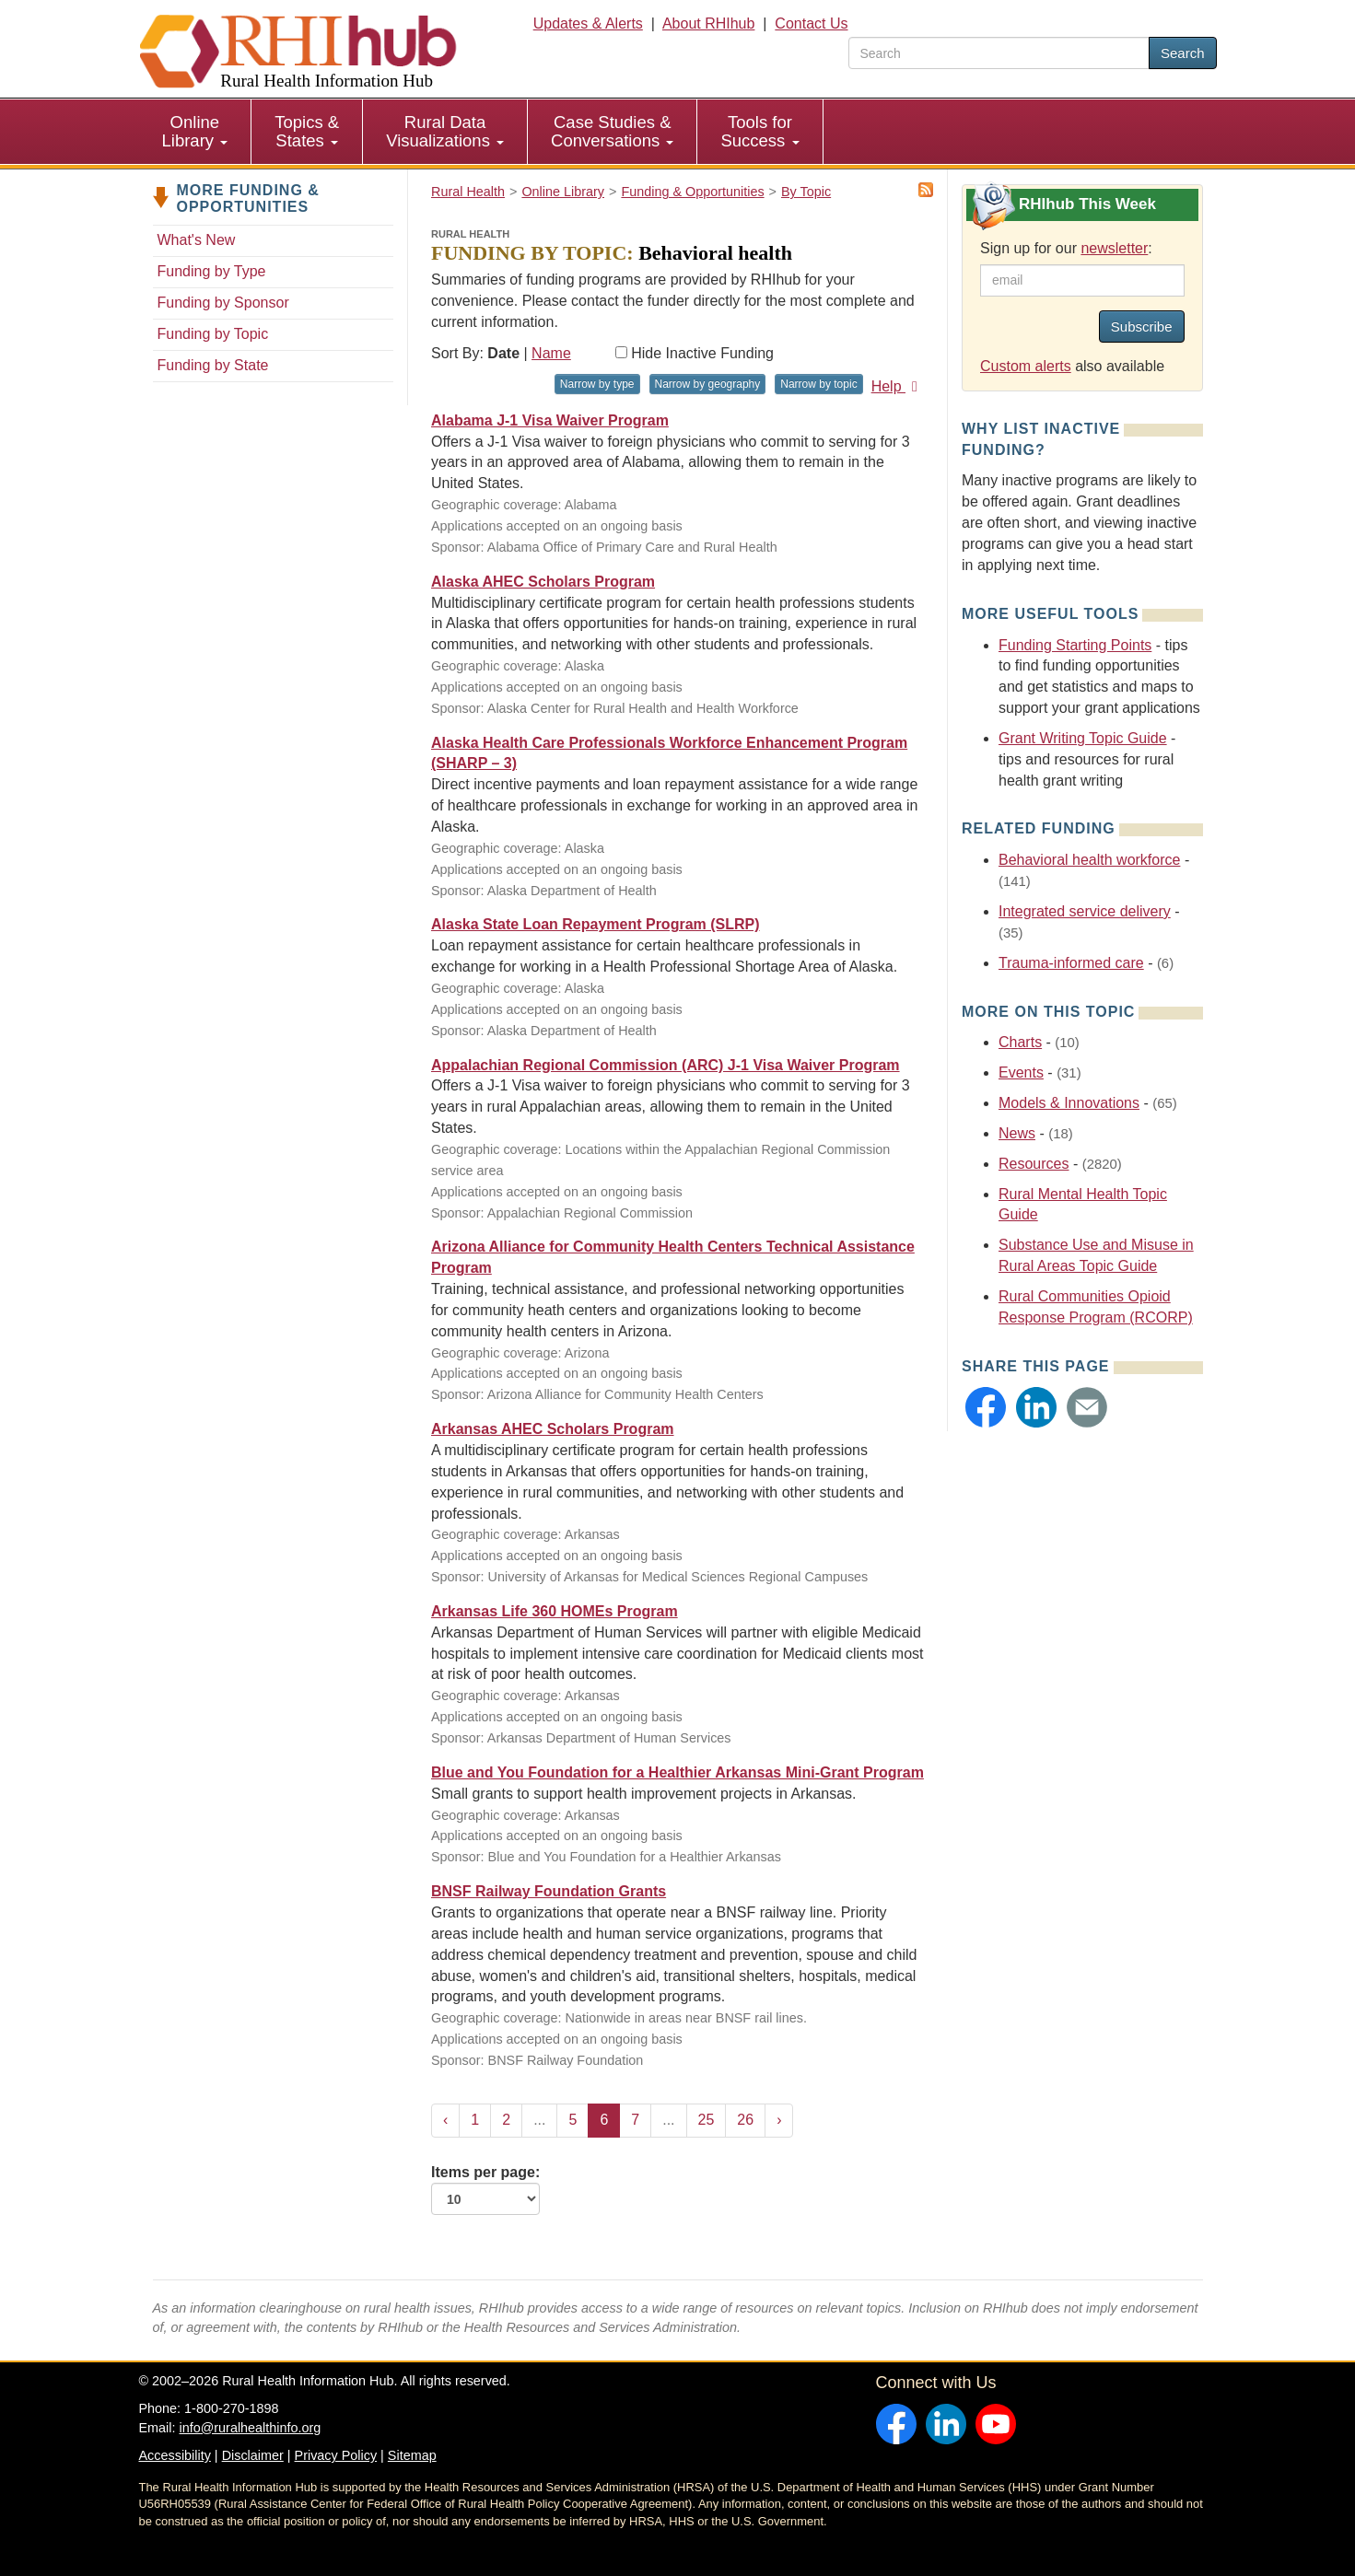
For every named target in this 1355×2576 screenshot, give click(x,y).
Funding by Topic (213, 334)
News (1017, 1133)
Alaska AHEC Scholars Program (543, 581)
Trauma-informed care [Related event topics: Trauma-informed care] (1071, 963)
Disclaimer (253, 2455)
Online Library (195, 131)
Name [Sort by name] (551, 353)
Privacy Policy (336, 2455)
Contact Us (811, 23)
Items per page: (485, 2190)
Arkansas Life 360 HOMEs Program (554, 1611)
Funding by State (213, 365)
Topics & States (307, 131)
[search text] (999, 53)
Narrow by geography (708, 384)
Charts (1020, 1042)
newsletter (1114, 248)
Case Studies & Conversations (612, 131)
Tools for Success (759, 131)
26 (745, 2119)
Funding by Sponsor (223, 302)
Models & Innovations (1069, 1103)
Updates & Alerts (588, 23)
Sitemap (412, 2455)
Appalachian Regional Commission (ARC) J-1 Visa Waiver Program (665, 1065)
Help (897, 386)
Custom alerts (1025, 366)
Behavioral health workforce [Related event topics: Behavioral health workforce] (1089, 860)
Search (1183, 53)
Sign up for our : (1066, 248)
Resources (1034, 1163)
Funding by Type (212, 271)
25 (706, 2119)
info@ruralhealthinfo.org (250, 2427)
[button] (986, 1407)
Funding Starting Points (1075, 645)
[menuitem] (195, 131)
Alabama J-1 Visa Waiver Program (550, 420)
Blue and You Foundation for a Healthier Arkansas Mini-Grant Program (677, 1772)
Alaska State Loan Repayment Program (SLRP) (595, 924)
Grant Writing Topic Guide (1083, 738)
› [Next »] (779, 2119)
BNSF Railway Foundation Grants (548, 1891)
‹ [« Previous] (445, 2119)
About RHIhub (708, 23)
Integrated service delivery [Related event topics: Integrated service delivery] (1085, 911)
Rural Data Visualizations (445, 131)
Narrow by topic (818, 384)
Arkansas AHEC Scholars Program (552, 1429)
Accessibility (175, 2455)
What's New (197, 240)
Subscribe (1142, 326)
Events (1021, 1072)
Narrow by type (597, 384)
